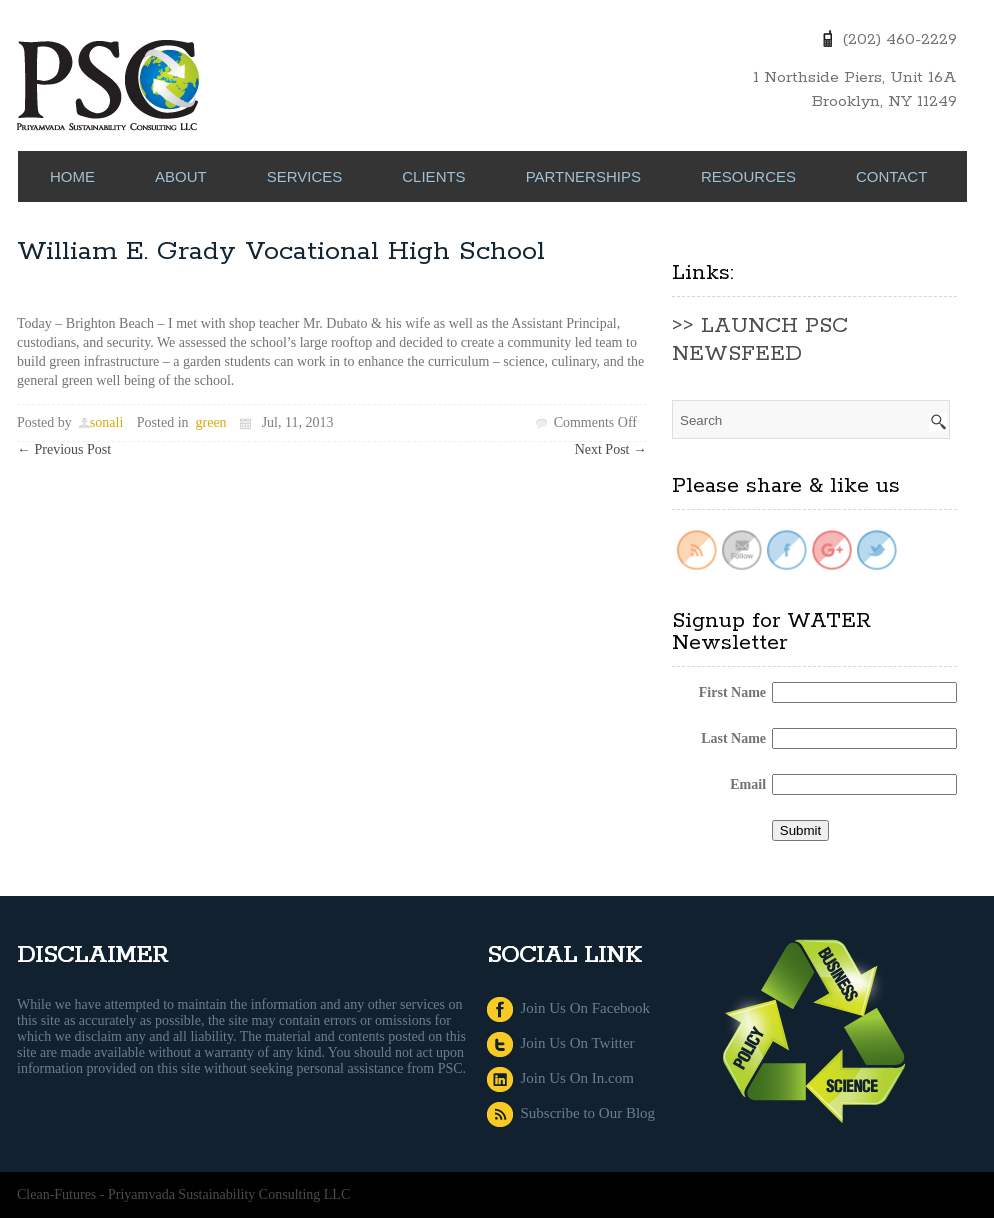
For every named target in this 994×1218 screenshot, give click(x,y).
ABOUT (181, 176)
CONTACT (891, 176)
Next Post (611, 449)
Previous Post (64, 449)
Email (748, 784)
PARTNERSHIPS (583, 176)
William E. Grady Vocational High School (281, 251)
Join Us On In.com (560, 1078)
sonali (106, 422)
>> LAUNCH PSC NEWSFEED (760, 340)
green (211, 422)
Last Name (733, 738)
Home (72, 176)
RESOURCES (748, 176)
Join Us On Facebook (568, 1008)
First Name (732, 692)
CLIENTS (433, 176)
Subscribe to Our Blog (571, 1113)
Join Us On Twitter (561, 1043)
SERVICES (305, 176)
